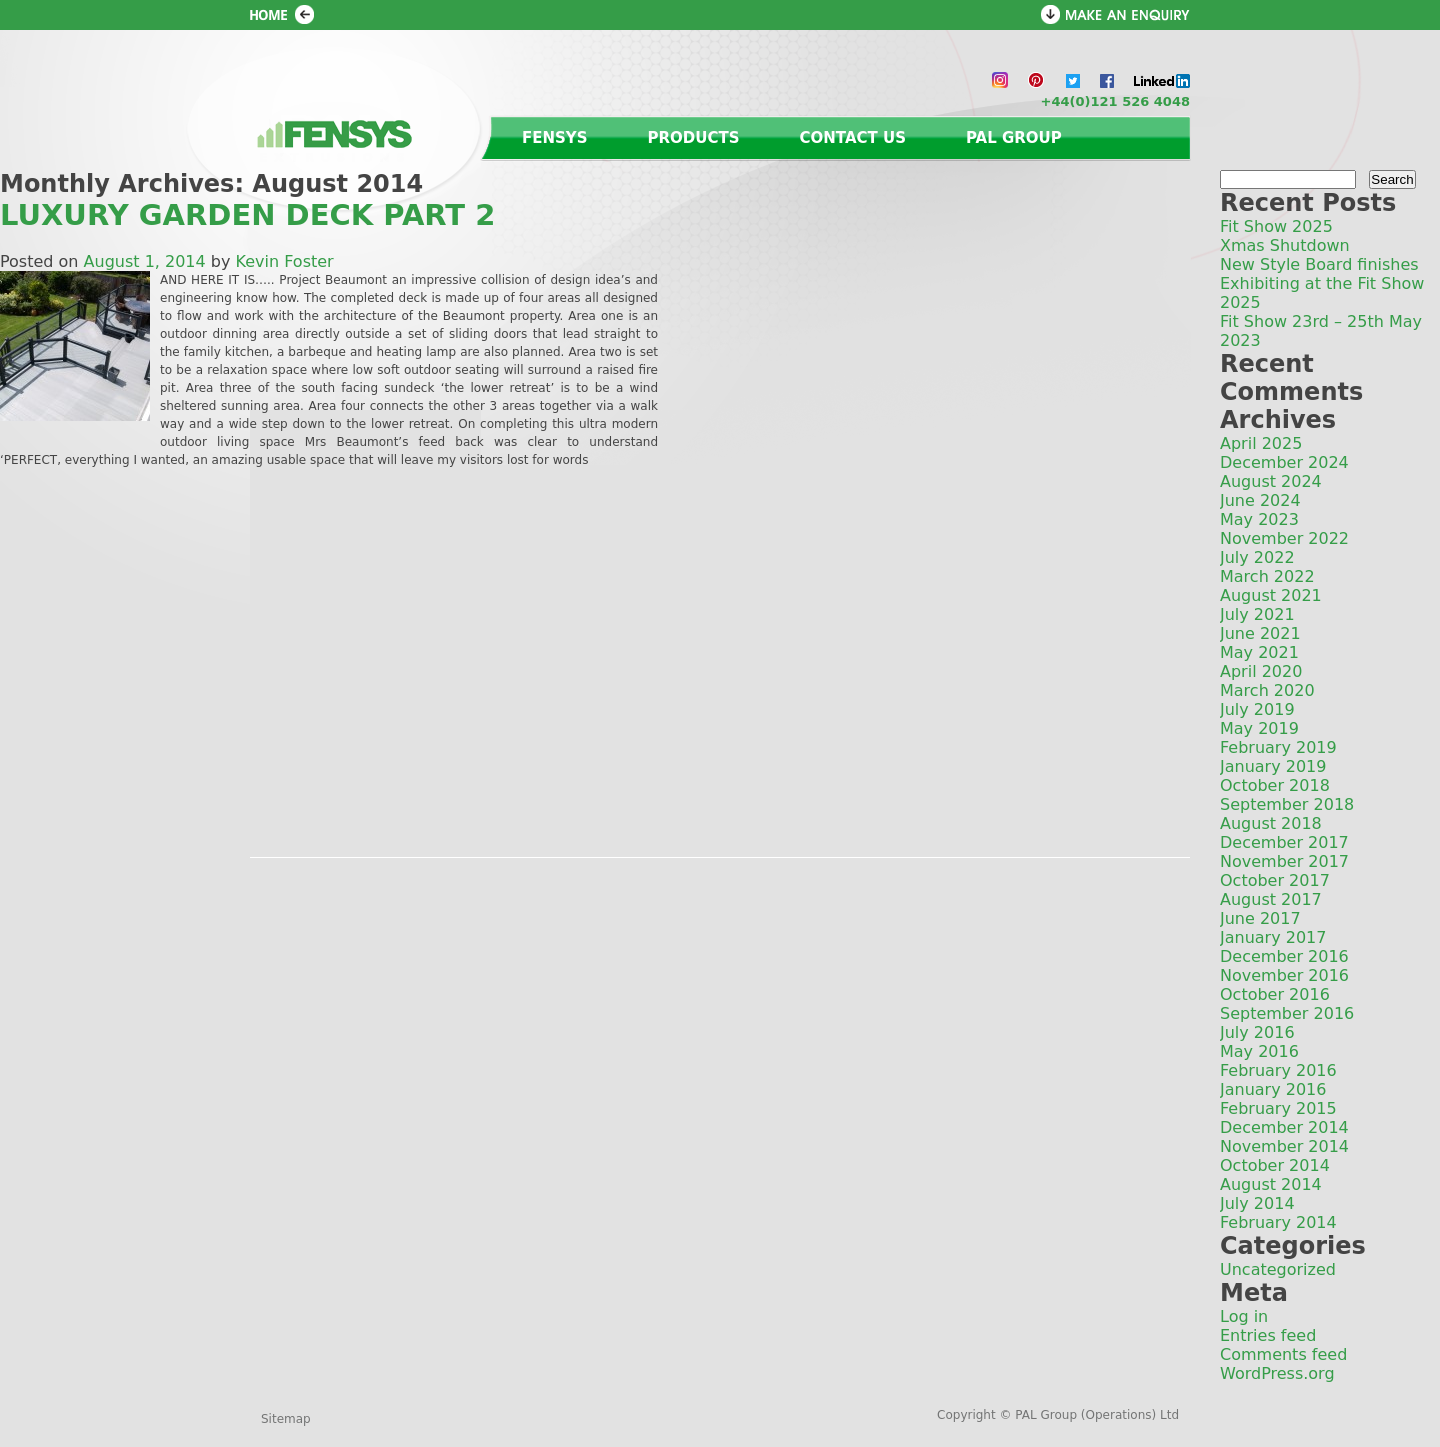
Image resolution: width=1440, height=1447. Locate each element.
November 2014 (1284, 1146)
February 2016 (1278, 1070)
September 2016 (1287, 1013)
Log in (1244, 1316)
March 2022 (1267, 576)
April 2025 (1261, 443)
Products (694, 138)
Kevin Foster (285, 261)
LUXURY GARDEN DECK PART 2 (247, 215)
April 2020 (1261, 671)
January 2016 (1273, 1089)
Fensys (555, 138)
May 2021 (1259, 652)
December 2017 (1284, 842)
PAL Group (1014, 138)
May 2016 (1259, 1051)
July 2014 (1257, 1203)
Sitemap (286, 1419)
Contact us (853, 138)
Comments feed (1283, 1354)
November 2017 (1284, 861)
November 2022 (1284, 538)
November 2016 (1284, 975)
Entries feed (1268, 1335)
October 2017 (1275, 880)
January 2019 (1273, 766)
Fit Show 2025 (1276, 226)
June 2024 (1260, 500)
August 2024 (1271, 481)
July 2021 (1257, 614)
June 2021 (1260, 633)
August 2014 (1271, 1184)
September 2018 (1287, 804)
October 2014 (1275, 1165)
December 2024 (1284, 462)
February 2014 (1278, 1222)
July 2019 (1257, 709)
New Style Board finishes (1319, 264)
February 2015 (1278, 1108)
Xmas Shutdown (1285, 245)
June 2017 (1260, 918)
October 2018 (1275, 785)
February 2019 (1278, 747)
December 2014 (1284, 1127)
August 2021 (1271, 595)
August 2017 (1271, 899)
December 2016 (1284, 956)
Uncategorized (1278, 1269)
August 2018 (1271, 823)
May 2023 (1259, 519)
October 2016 (1275, 994)
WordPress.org (1277, 1373)
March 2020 (1267, 690)
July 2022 (1257, 557)
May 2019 (1259, 728)
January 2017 (1273, 937)
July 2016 (1257, 1032)
